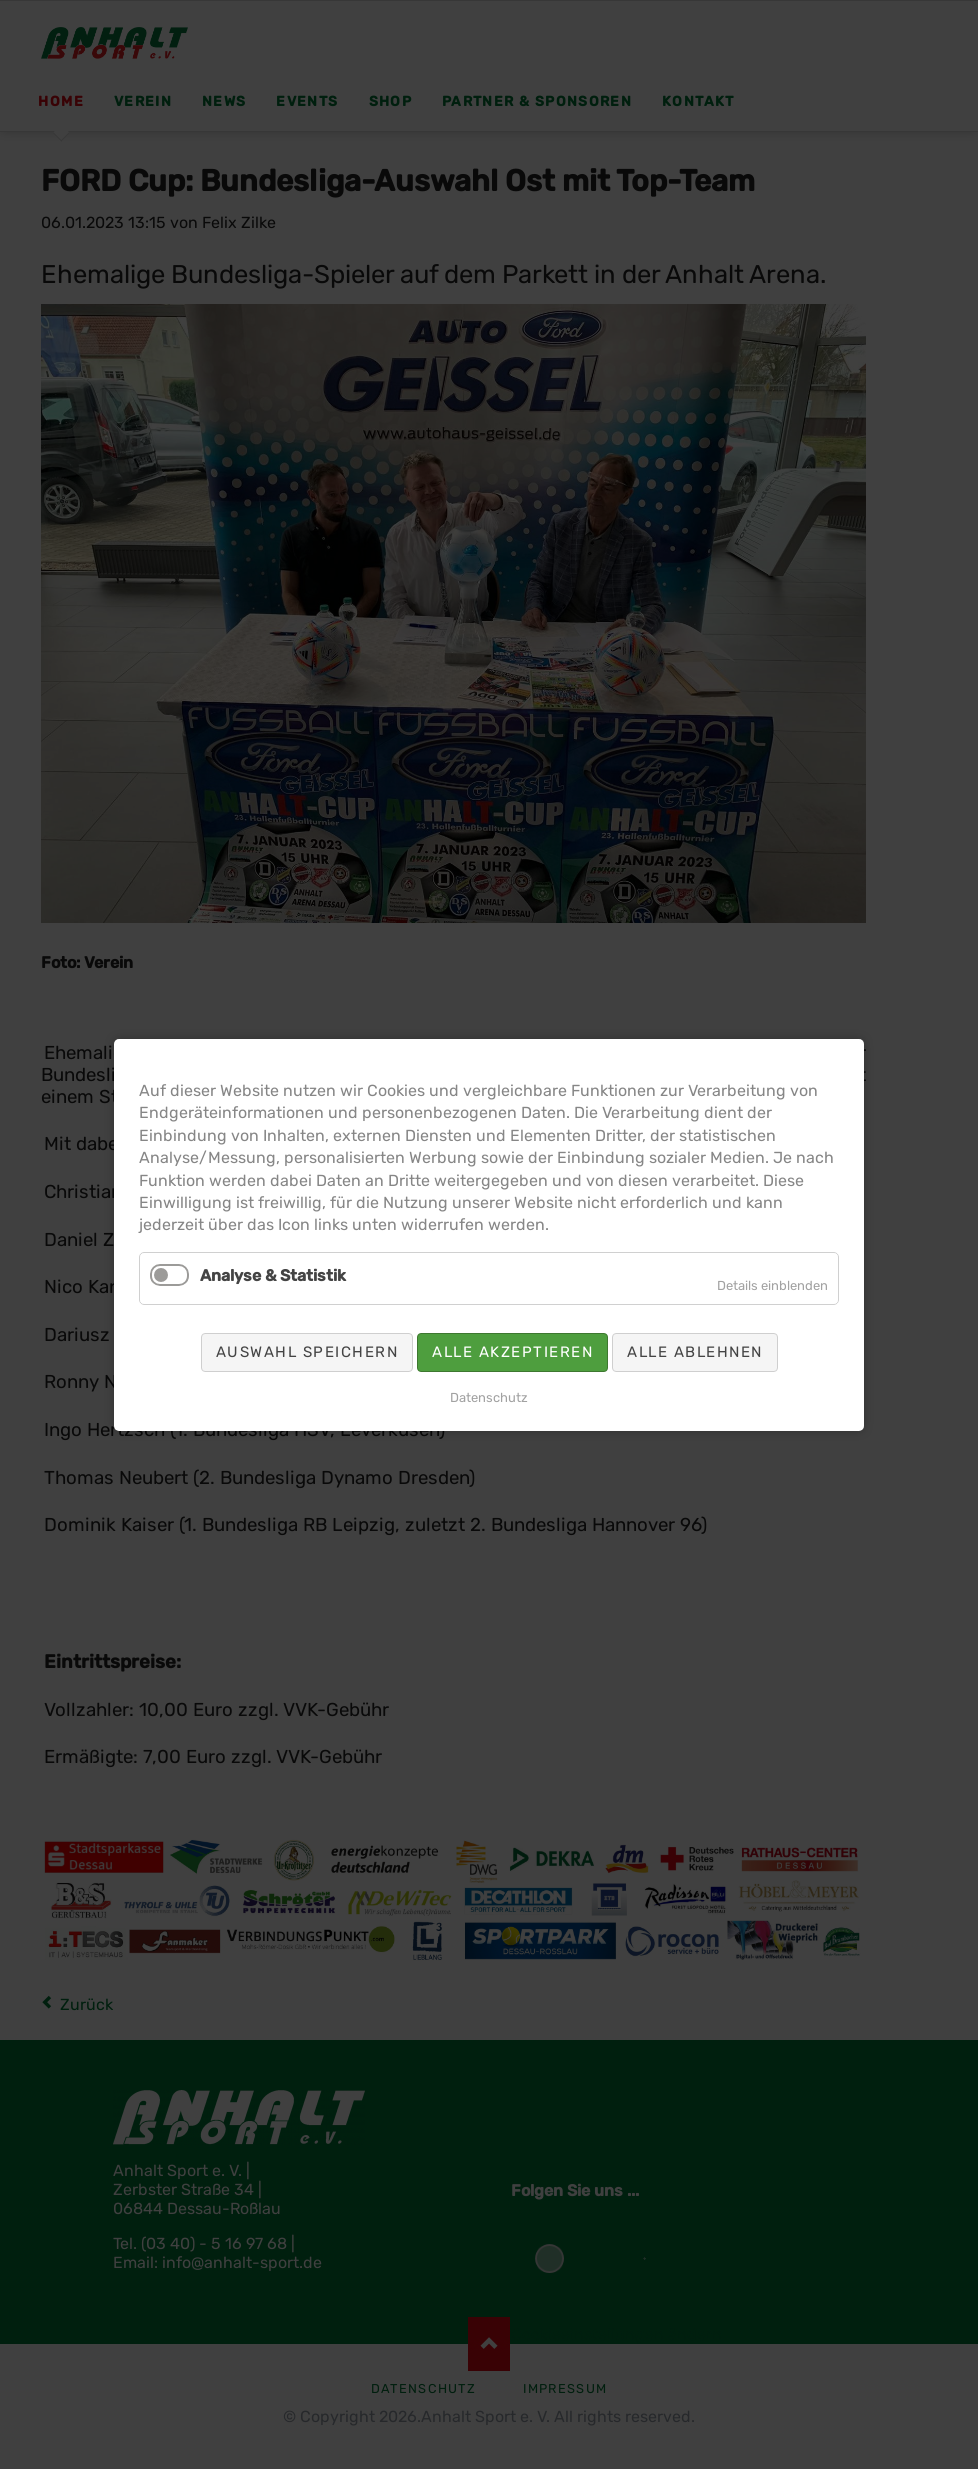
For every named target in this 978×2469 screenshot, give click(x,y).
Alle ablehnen (695, 1351)
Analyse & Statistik (273, 1274)
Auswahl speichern (307, 1351)
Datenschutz (489, 1396)
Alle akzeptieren (512, 1351)
